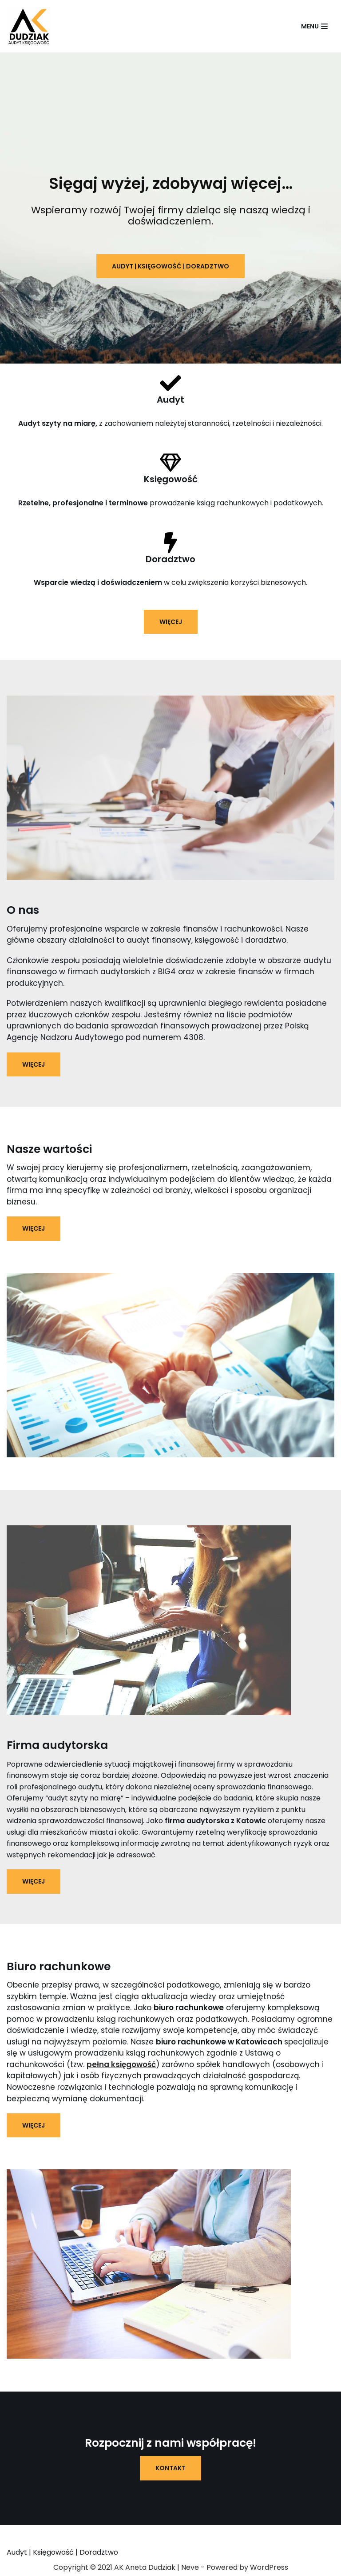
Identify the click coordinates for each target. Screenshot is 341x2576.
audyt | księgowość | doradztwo (170, 266)
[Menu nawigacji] (314, 26)
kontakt (170, 2469)
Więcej (33, 1064)
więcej (170, 621)
